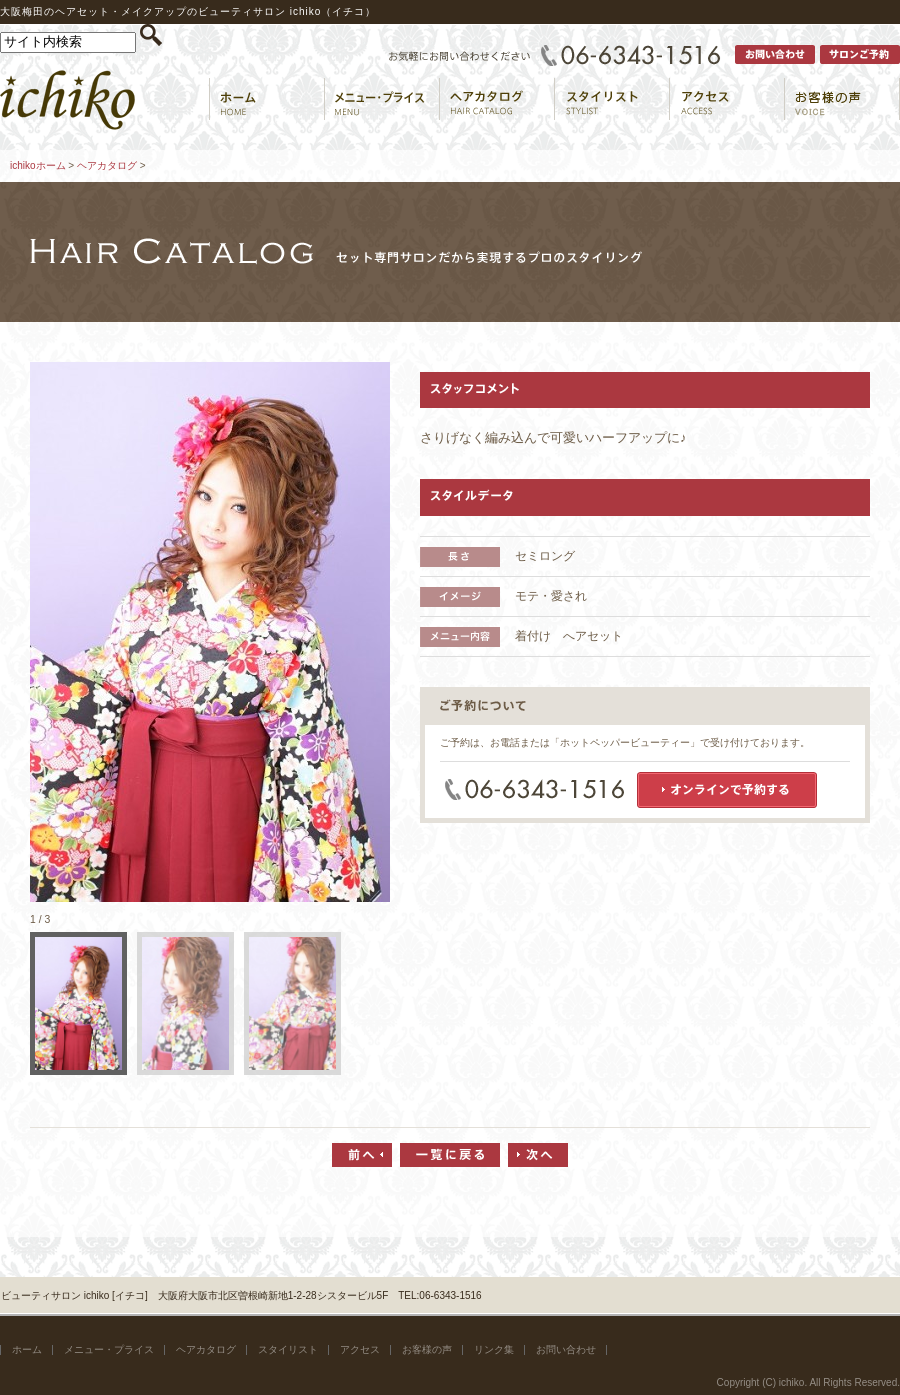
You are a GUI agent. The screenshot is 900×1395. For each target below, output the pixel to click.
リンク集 (494, 1349)
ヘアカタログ (107, 165)
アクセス (360, 1349)
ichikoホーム (38, 165)
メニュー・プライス (109, 1349)
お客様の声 (427, 1349)
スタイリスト (288, 1349)
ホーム (27, 1349)
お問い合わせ (566, 1349)
